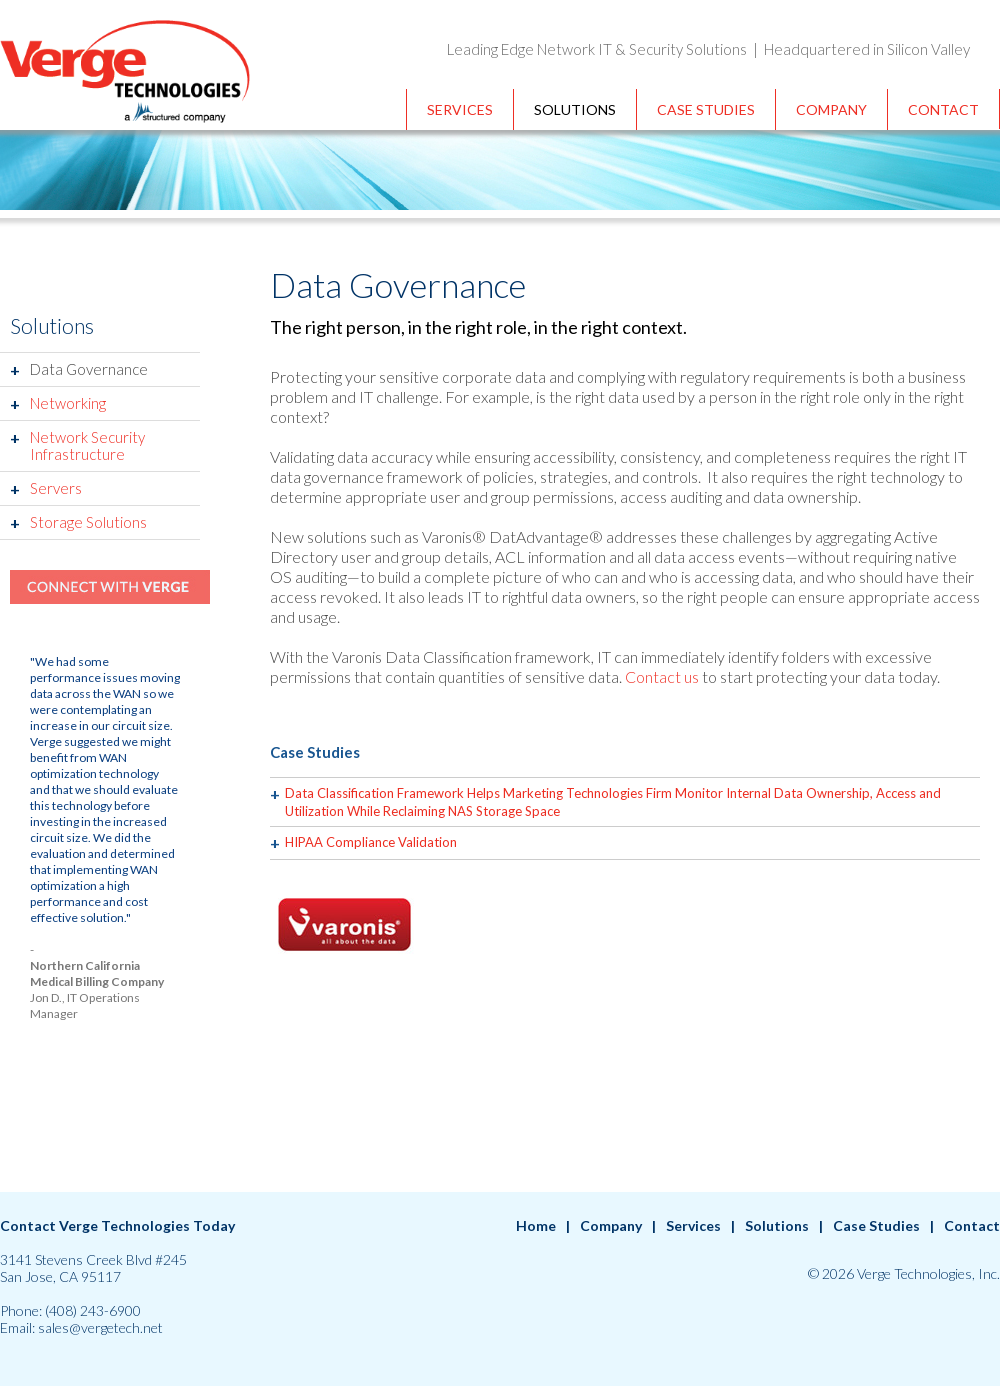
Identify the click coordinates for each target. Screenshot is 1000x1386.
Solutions (575, 109)
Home (536, 1225)
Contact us (662, 676)
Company (831, 109)
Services (460, 109)
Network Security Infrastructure (87, 445)
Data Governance (89, 369)
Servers (56, 488)
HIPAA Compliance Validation (371, 842)
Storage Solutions (88, 522)
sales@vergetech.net (100, 1327)
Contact (943, 109)
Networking (68, 403)
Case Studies (706, 109)
